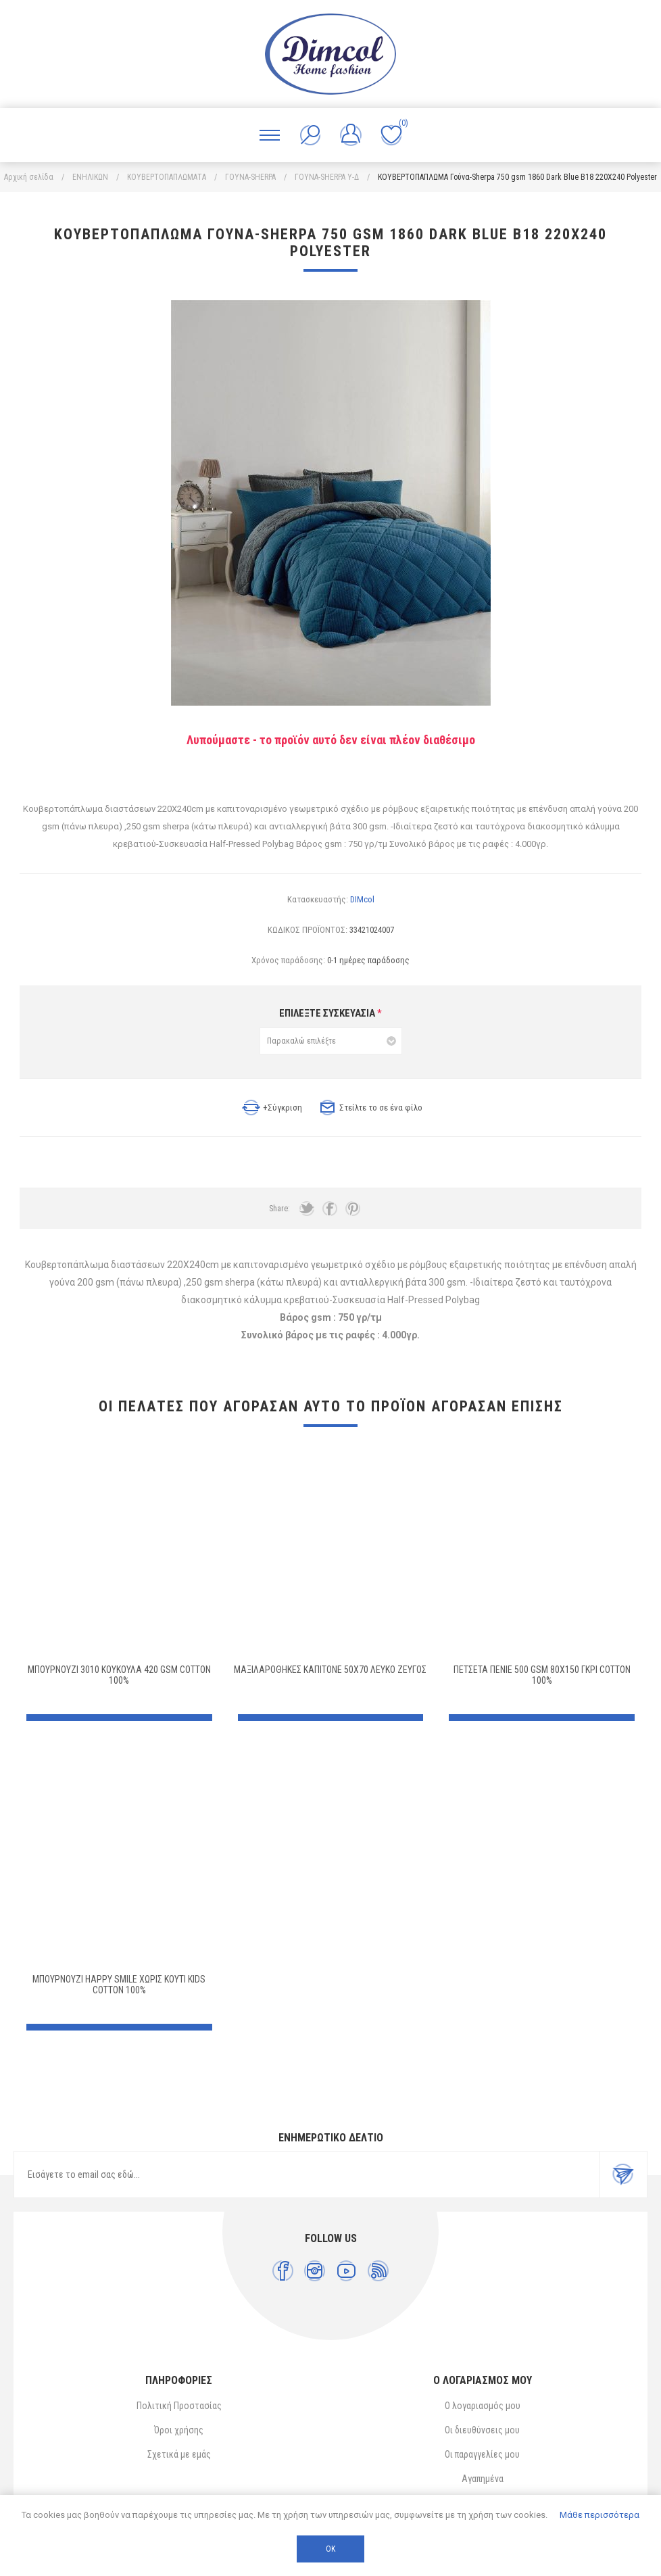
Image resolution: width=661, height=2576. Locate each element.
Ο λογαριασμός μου (482, 2405)
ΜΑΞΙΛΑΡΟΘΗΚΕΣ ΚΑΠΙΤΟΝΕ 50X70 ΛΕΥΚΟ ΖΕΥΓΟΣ (330, 1669)
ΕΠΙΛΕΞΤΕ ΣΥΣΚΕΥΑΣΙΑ (328, 1013)
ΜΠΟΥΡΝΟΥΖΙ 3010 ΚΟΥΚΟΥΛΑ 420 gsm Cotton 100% (119, 1675)
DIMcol (362, 899)
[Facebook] (283, 2271)
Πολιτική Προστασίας (179, 2405)
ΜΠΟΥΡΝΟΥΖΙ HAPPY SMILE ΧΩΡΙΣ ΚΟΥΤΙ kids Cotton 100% (118, 1984)
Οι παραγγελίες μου (482, 2454)
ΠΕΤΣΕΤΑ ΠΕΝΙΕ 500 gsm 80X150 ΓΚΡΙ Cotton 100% (542, 1675)
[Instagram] (314, 2271)
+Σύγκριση (282, 1107)
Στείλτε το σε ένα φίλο (380, 1107)
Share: (279, 1208)
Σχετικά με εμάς (179, 2454)
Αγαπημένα (483, 2478)
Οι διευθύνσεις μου (482, 2430)
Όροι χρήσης (178, 2430)
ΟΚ (330, 2549)
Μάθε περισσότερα (599, 2515)
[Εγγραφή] (306, 2174)
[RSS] (378, 2271)
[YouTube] (346, 2271)
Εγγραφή (623, 2174)
